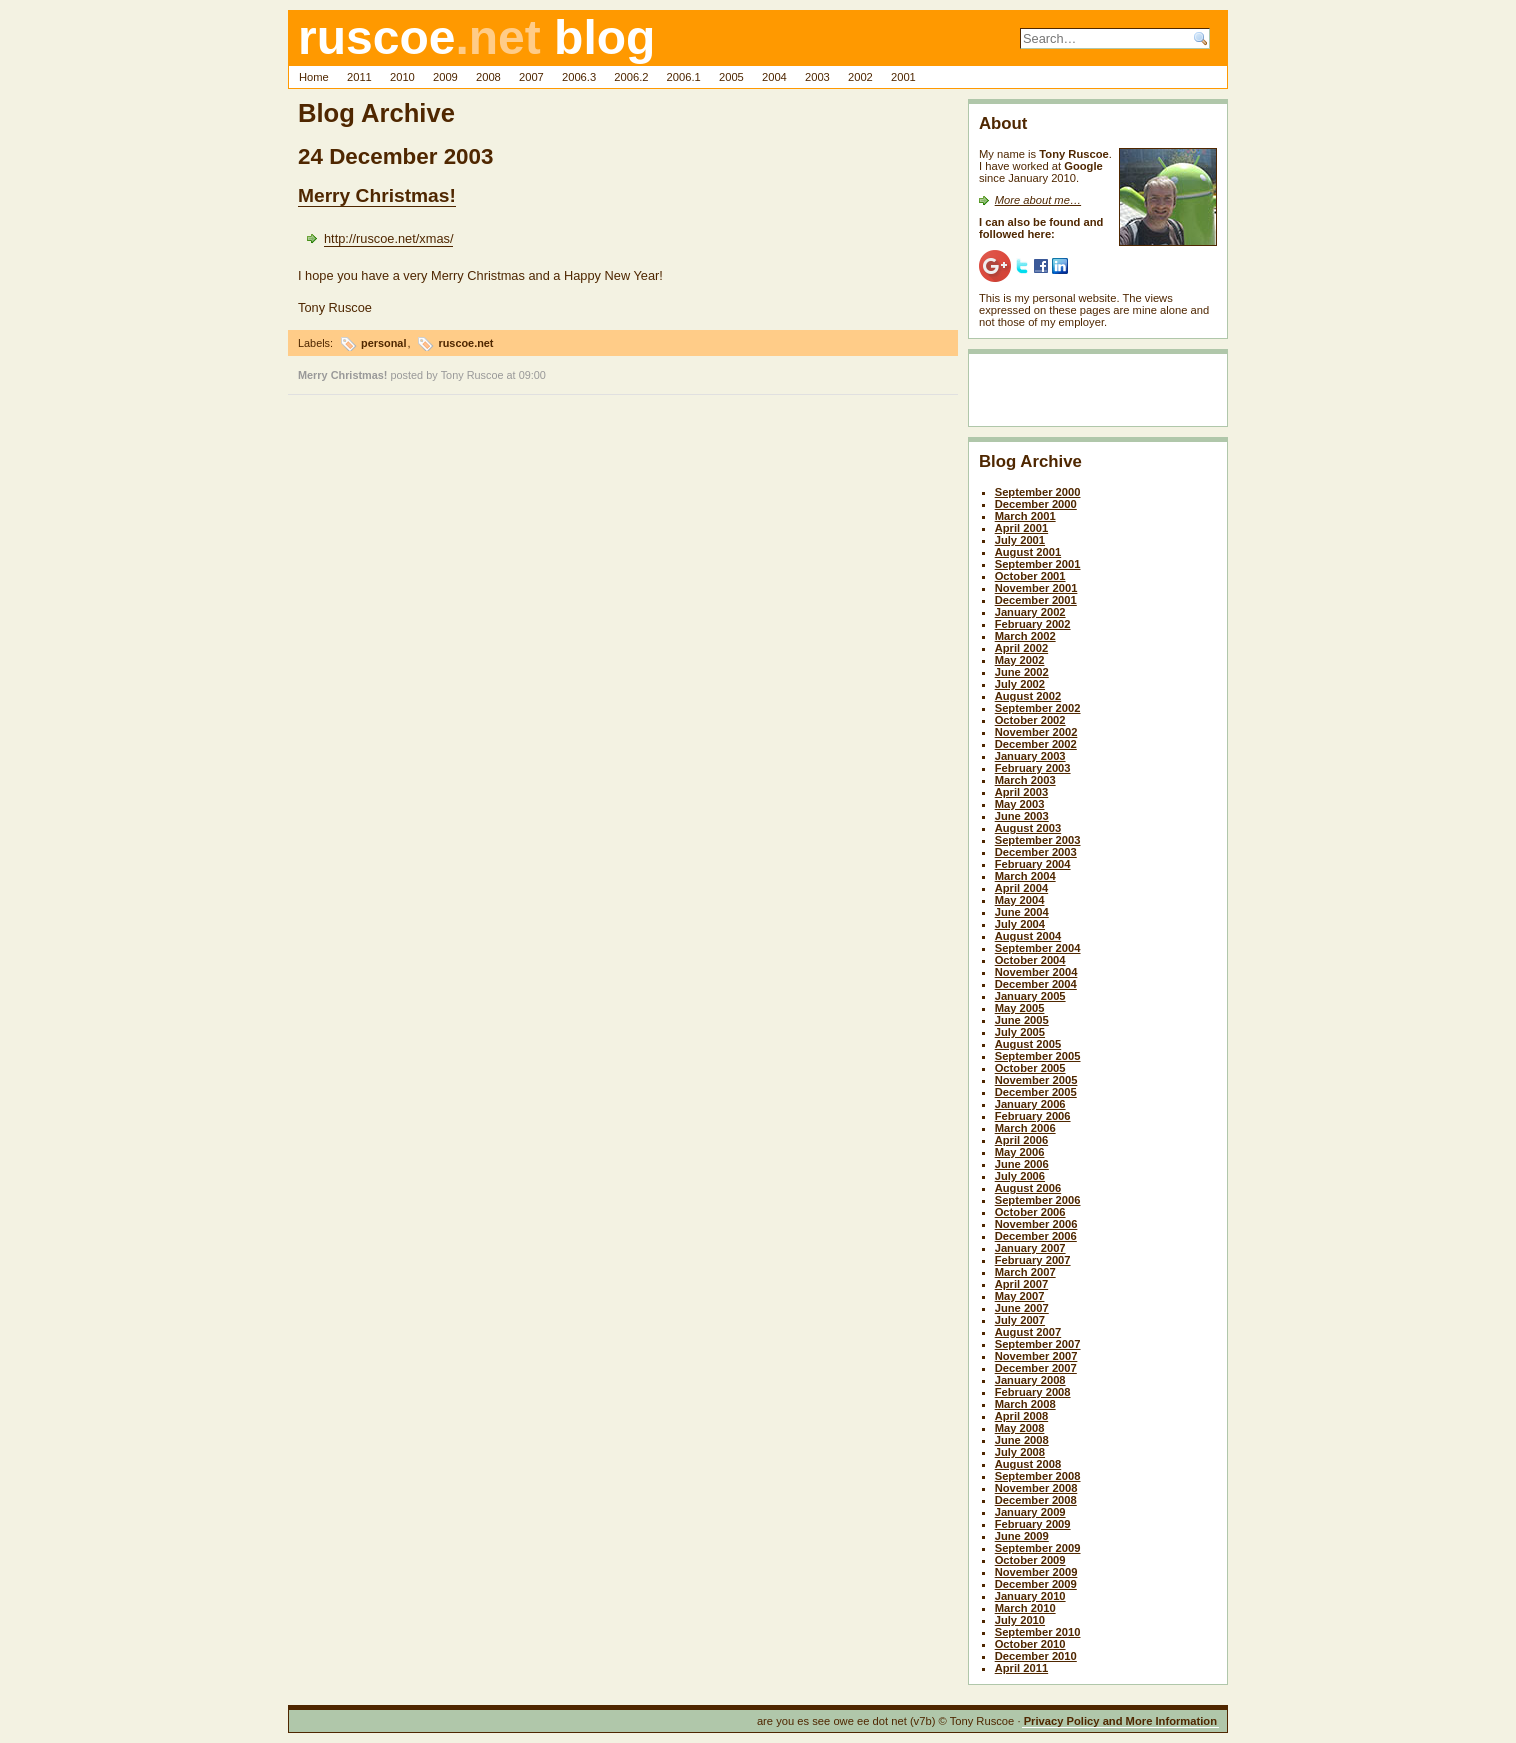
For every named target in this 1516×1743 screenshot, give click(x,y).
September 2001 (1038, 564)
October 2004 (1030, 960)
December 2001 (1036, 600)
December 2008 (1036, 1500)
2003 (817, 77)
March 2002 (1025, 636)
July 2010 (1020, 1620)
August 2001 (1028, 552)
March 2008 (1025, 1404)
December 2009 (1036, 1584)
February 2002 (1033, 624)
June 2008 (1022, 1440)
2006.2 (631, 77)
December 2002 (1036, 744)
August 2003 (1028, 828)
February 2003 (1033, 768)
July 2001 (1020, 540)
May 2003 (1020, 804)
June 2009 (1022, 1536)
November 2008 (1036, 1488)
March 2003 (1025, 780)
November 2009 (1036, 1572)
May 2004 (1020, 900)
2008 (488, 77)
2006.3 (579, 77)
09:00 (532, 375)
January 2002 (1030, 612)
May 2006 (1020, 1152)
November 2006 (1036, 1224)
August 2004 (1028, 936)
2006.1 (684, 77)
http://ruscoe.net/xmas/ (388, 238)
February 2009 (1033, 1524)
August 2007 (1028, 1332)
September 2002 (1038, 708)
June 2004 (1022, 912)
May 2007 (1020, 1296)
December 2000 (1036, 504)
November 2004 (1036, 972)
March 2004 (1025, 876)
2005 (731, 77)
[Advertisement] (1096, 394)
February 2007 (1033, 1260)
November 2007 (1036, 1356)
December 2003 (1036, 852)
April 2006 (1021, 1140)
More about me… (1038, 200)
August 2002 (1028, 696)
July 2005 (1020, 1032)
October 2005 (1030, 1068)
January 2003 (1030, 756)
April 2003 (1021, 792)
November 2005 (1036, 1080)
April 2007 (1021, 1284)
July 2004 (1020, 924)
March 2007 (1025, 1272)
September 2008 (1038, 1476)
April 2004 (1021, 888)
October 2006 (1030, 1212)
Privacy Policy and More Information (1120, 1721)
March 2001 (1025, 516)
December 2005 (1036, 1092)
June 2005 (1022, 1020)
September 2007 (1038, 1344)
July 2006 (1020, 1176)
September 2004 (1038, 948)
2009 (445, 77)
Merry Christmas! (377, 195)
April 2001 (1021, 528)
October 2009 (1030, 1560)
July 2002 (1020, 684)
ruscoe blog (476, 37)
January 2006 (1030, 1104)
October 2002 (1030, 720)
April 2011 (1021, 1668)
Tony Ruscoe (472, 375)
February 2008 (1033, 1392)
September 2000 (1038, 492)
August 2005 (1028, 1044)
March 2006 (1025, 1128)
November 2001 (1036, 588)
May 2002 (1020, 660)
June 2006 (1022, 1164)
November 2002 (1036, 732)
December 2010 (1036, 1656)
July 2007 (1020, 1320)
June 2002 (1022, 672)
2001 (903, 77)
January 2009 (1030, 1512)
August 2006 (1028, 1188)
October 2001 (1030, 576)
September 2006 (1038, 1200)
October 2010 (1030, 1644)
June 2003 (1022, 816)
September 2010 (1038, 1632)
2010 (402, 77)
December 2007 (1036, 1368)
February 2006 (1033, 1116)
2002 (860, 77)
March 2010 (1025, 1608)
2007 (531, 77)
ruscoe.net (465, 343)
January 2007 (1030, 1248)
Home (314, 77)
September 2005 (1038, 1056)
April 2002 (1021, 648)
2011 (359, 77)
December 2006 (1036, 1236)
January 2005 (1030, 996)
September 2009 (1038, 1548)
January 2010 (1030, 1596)
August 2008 (1028, 1464)
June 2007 (1022, 1308)
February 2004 (1033, 864)
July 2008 (1020, 1452)
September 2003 (1038, 840)
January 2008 (1030, 1380)
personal (383, 343)
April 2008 (1021, 1416)
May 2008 (1020, 1428)
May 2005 (1020, 1008)
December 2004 (1036, 984)
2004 (774, 77)
